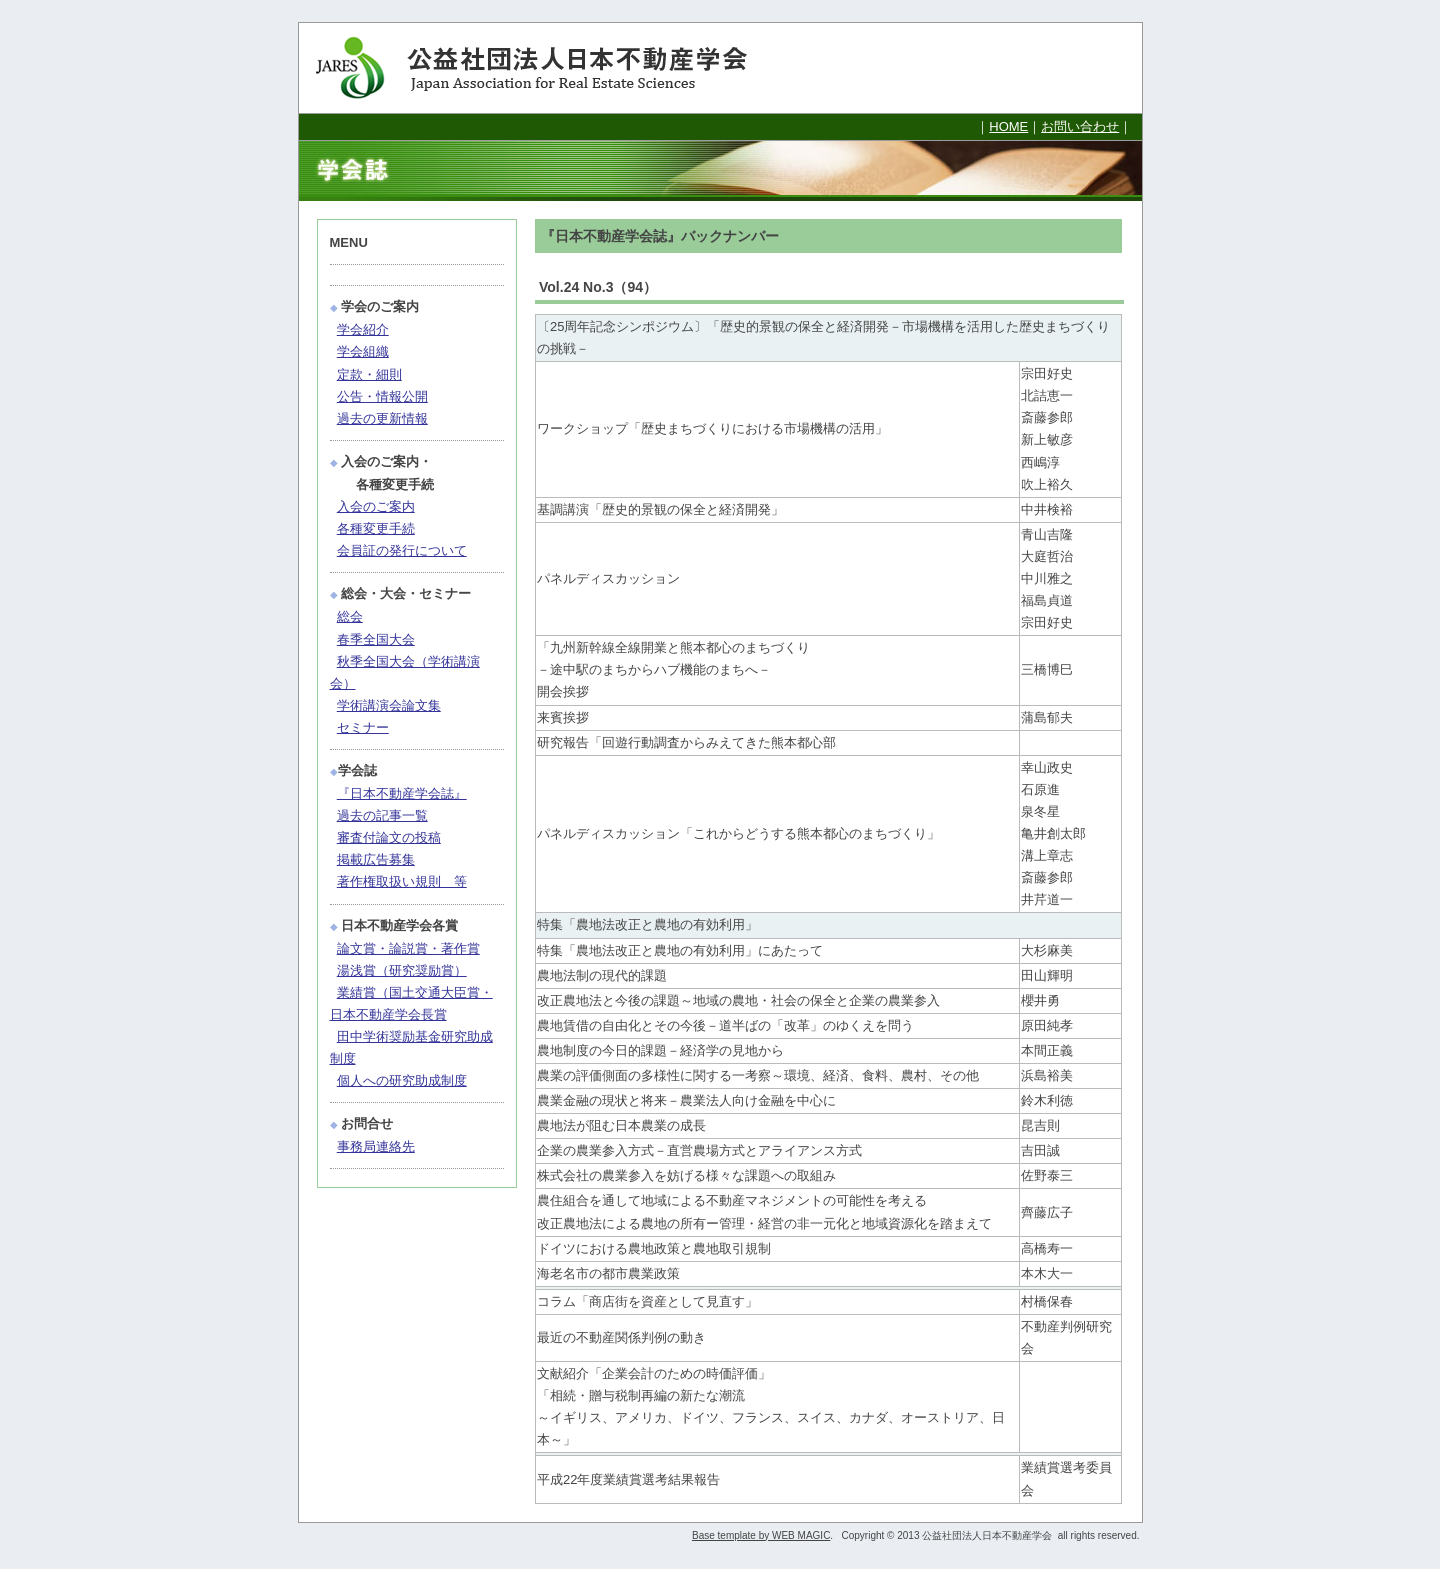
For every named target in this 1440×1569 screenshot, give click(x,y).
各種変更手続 (376, 528)
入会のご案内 (376, 506)
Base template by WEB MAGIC (761, 1535)
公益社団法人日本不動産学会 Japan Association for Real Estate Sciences (549, 68)
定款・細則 (369, 374)
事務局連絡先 (376, 1146)
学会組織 (363, 351)
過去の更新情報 (382, 418)
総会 (350, 616)
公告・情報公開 (382, 396)
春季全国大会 (376, 639)
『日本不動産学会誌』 (402, 793)
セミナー (363, 727)
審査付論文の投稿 (389, 837)
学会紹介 (363, 329)
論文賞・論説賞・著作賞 (408, 948)
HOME (1008, 126)
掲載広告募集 (376, 859)
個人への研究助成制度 (402, 1080)
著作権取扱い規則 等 (402, 881)
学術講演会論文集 (389, 705)
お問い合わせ (1080, 126)
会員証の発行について (402, 550)
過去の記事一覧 (382, 815)
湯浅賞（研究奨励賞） (402, 970)
